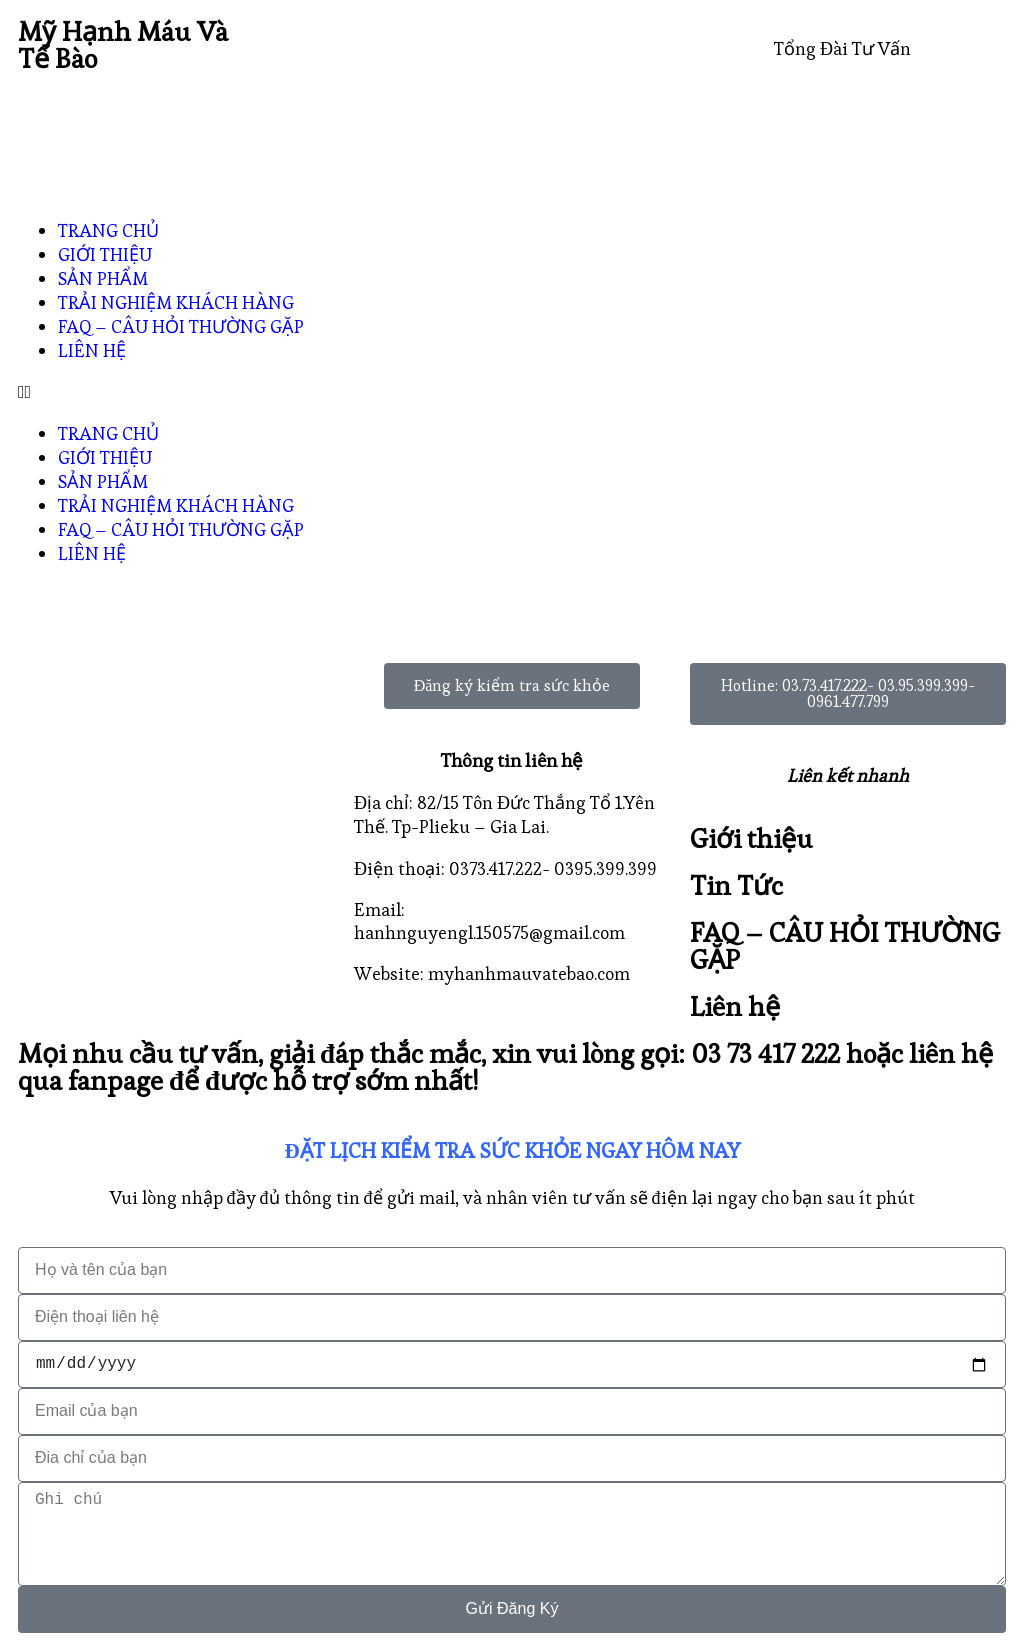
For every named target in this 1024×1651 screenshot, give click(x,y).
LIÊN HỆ (92, 350)
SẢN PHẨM (103, 278)
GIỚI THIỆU (105, 254)
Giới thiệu (751, 838)
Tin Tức (736, 885)
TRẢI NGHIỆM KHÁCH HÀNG (176, 302)
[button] (512, 391)
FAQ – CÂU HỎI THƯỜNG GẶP (181, 326)
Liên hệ (735, 1006)
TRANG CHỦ (108, 230)
